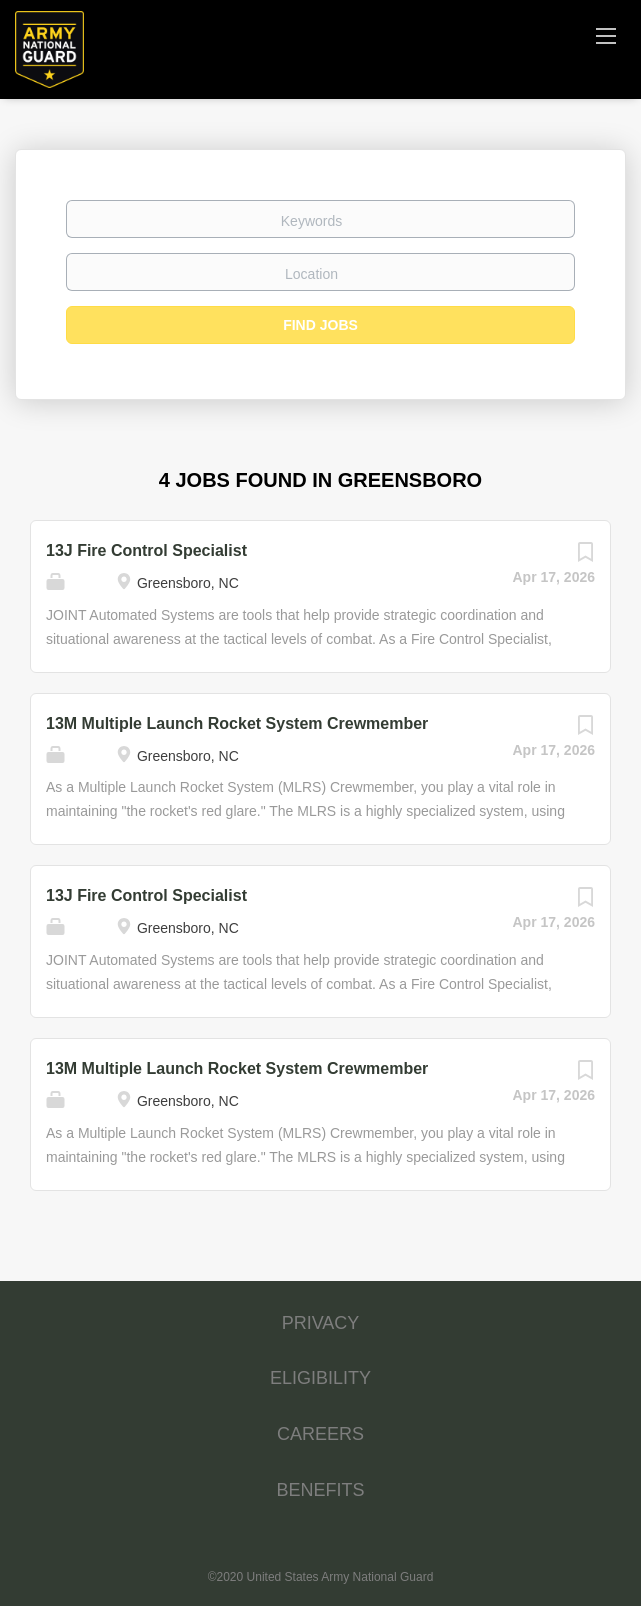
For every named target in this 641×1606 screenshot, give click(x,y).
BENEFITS (320, 1490)
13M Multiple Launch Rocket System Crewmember (237, 723)
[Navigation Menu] (606, 35)
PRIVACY (321, 1323)
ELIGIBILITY (320, 1378)
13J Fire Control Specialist (146, 550)
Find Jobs (320, 325)
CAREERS (320, 1434)
